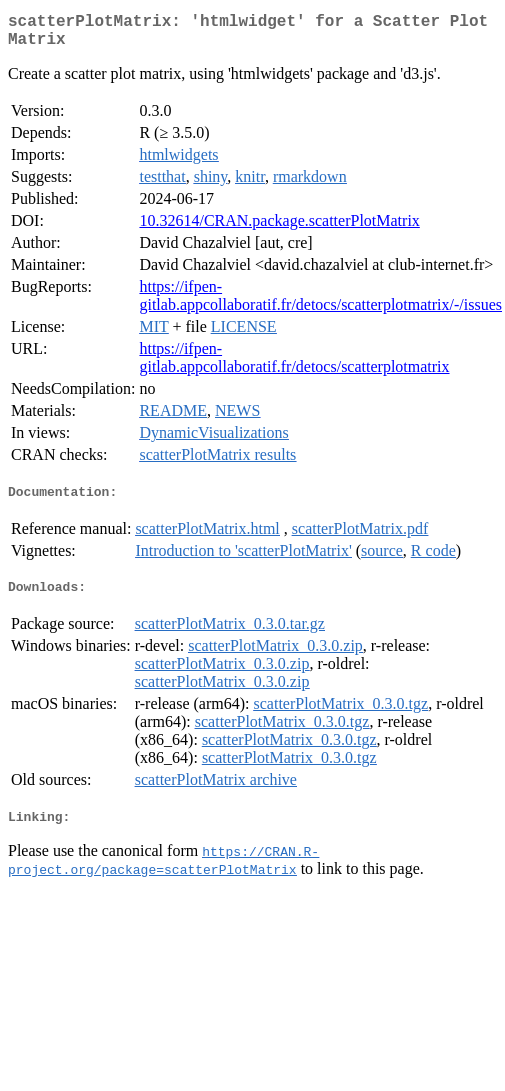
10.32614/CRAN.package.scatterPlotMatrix (279, 228)
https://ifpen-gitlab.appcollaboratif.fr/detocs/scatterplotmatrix (294, 365)
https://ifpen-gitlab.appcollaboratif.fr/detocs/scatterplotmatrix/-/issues (320, 303)
